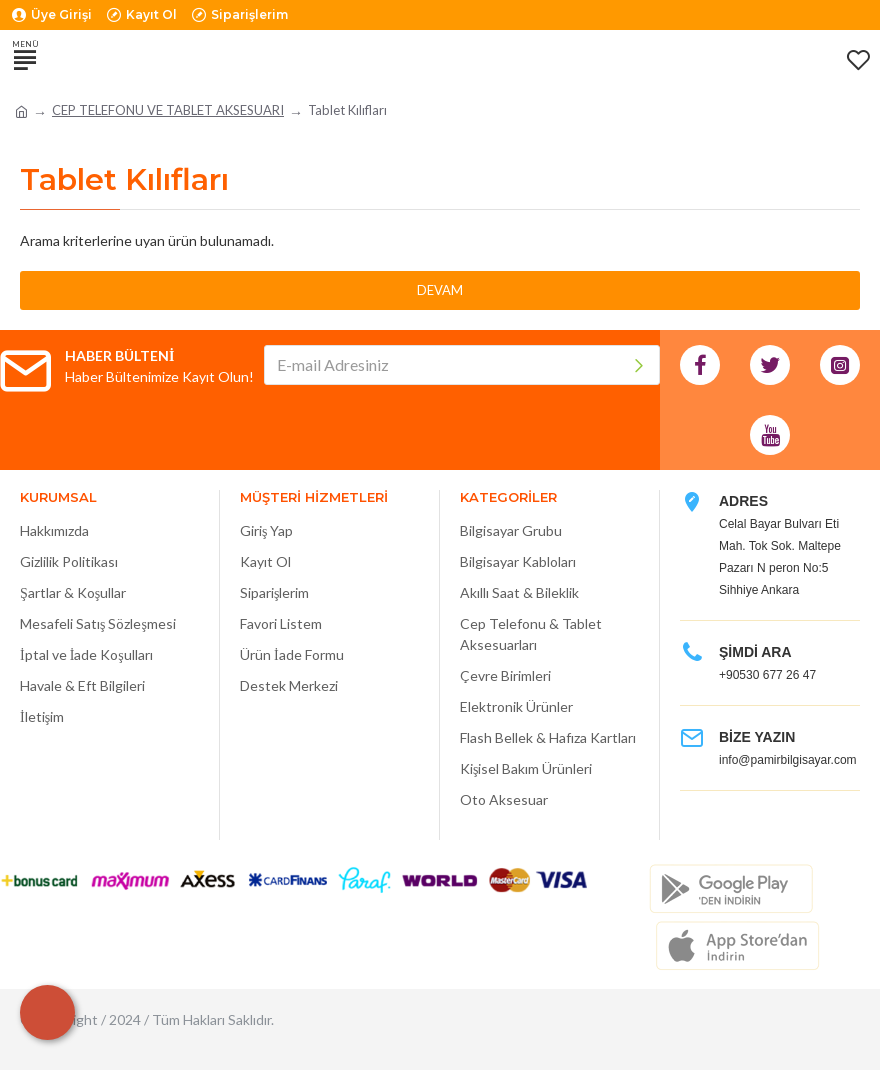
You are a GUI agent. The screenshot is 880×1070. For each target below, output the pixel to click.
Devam (440, 290)
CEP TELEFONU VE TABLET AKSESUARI (168, 110)
